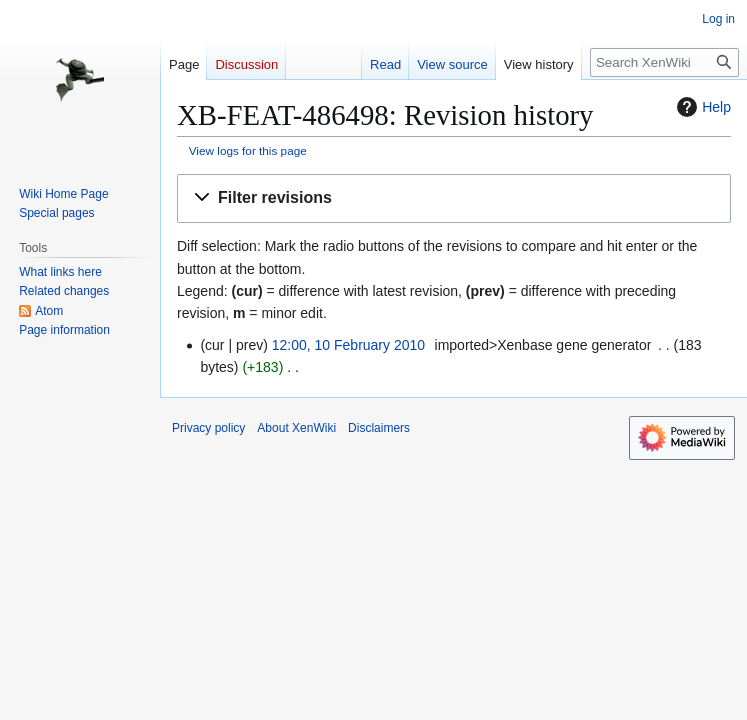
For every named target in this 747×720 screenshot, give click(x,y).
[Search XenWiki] (664, 62)
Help (701, 107)
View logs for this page (248, 150)
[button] (454, 198)
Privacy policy (208, 428)
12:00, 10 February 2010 (348, 345)
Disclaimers (379, 428)
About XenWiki (296, 428)
